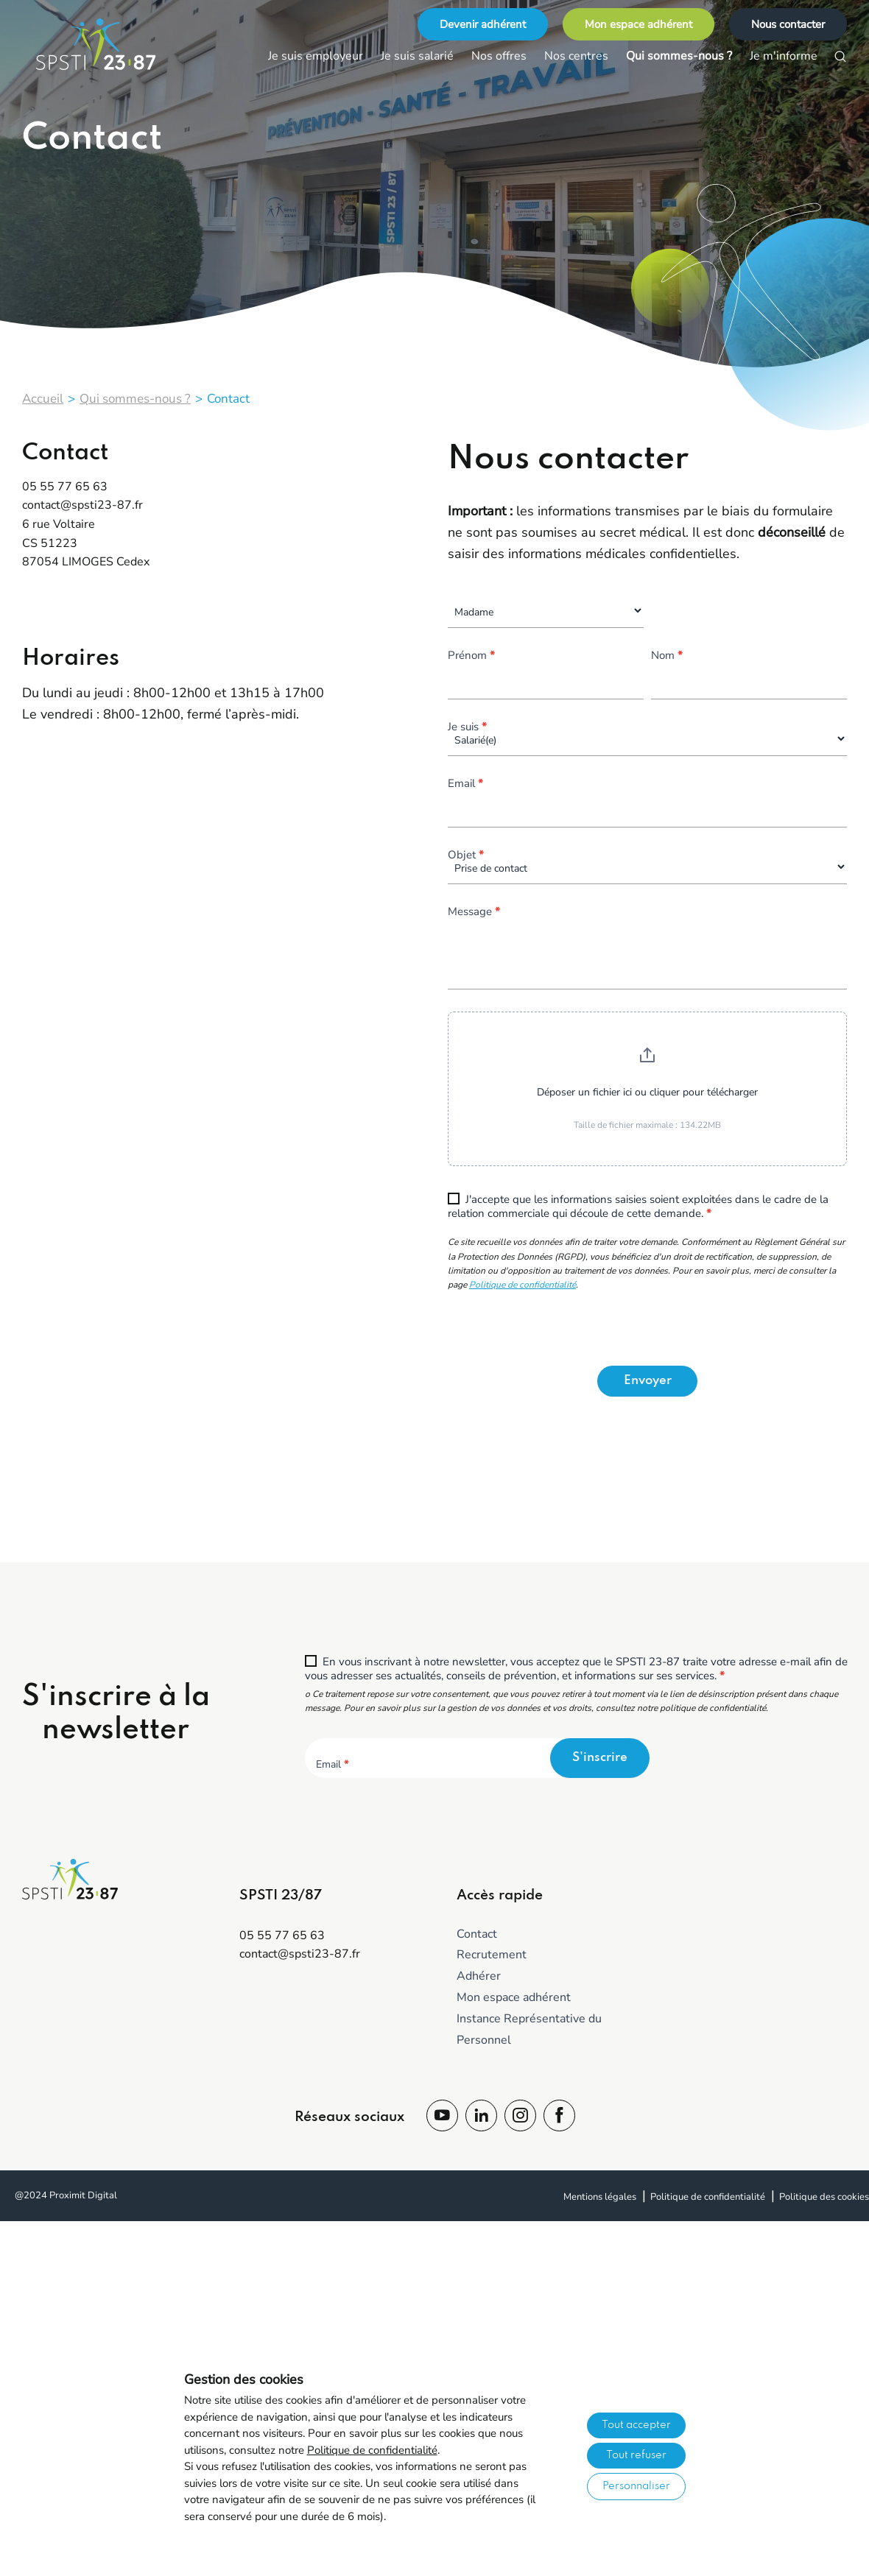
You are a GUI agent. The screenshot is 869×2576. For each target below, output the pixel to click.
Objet (466, 856)
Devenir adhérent (483, 24)
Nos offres (499, 56)
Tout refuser (636, 2455)
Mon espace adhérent (638, 24)
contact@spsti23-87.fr (82, 505)
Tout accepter (636, 2425)
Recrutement (492, 1955)
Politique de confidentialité (522, 1285)
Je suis (467, 727)
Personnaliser (636, 2486)
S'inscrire (599, 1757)
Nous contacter (788, 24)
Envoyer (648, 1381)
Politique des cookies (824, 2196)
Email (465, 784)
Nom (667, 656)
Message (474, 912)
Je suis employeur (315, 56)
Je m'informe (783, 56)
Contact (477, 1934)
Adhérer (479, 1976)
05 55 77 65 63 (65, 487)
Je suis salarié (417, 56)
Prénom (471, 656)
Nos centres (576, 56)
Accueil (42, 398)
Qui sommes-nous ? (679, 56)
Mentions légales (599, 2196)
